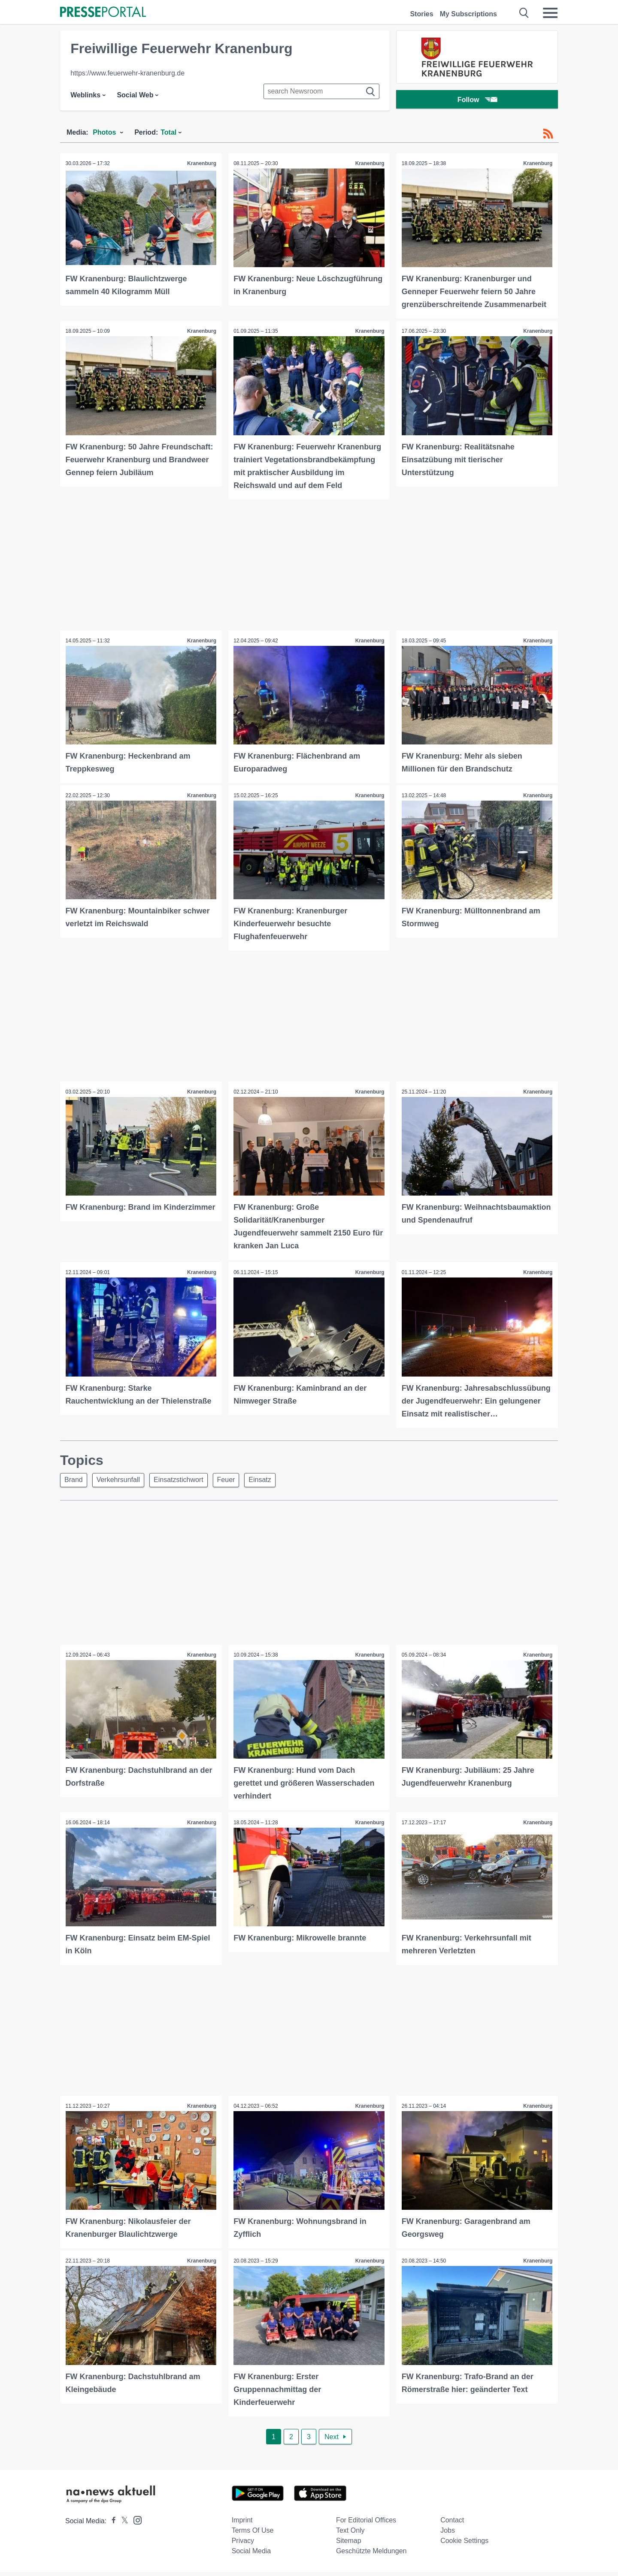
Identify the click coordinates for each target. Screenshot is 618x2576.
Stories (421, 14)
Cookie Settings (464, 2545)
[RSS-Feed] (548, 134)
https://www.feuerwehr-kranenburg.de (127, 73)
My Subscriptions (468, 14)
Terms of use (253, 2534)
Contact (452, 2524)
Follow (477, 100)
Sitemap (348, 2545)
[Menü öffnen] (550, 13)
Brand (75, 1487)
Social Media (251, 2555)
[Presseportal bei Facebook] (111, 2525)
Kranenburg (200, 163)
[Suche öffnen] (524, 13)
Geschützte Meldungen (371, 2555)
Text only (350, 2534)
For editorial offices (366, 2524)
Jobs (447, 2534)
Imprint (242, 2524)
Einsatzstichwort (185, 1487)
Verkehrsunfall (122, 1487)
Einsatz (271, 1487)
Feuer (235, 1487)
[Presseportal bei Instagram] (135, 2524)
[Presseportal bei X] (122, 2525)
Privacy (243, 2545)
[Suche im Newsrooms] (321, 91)
